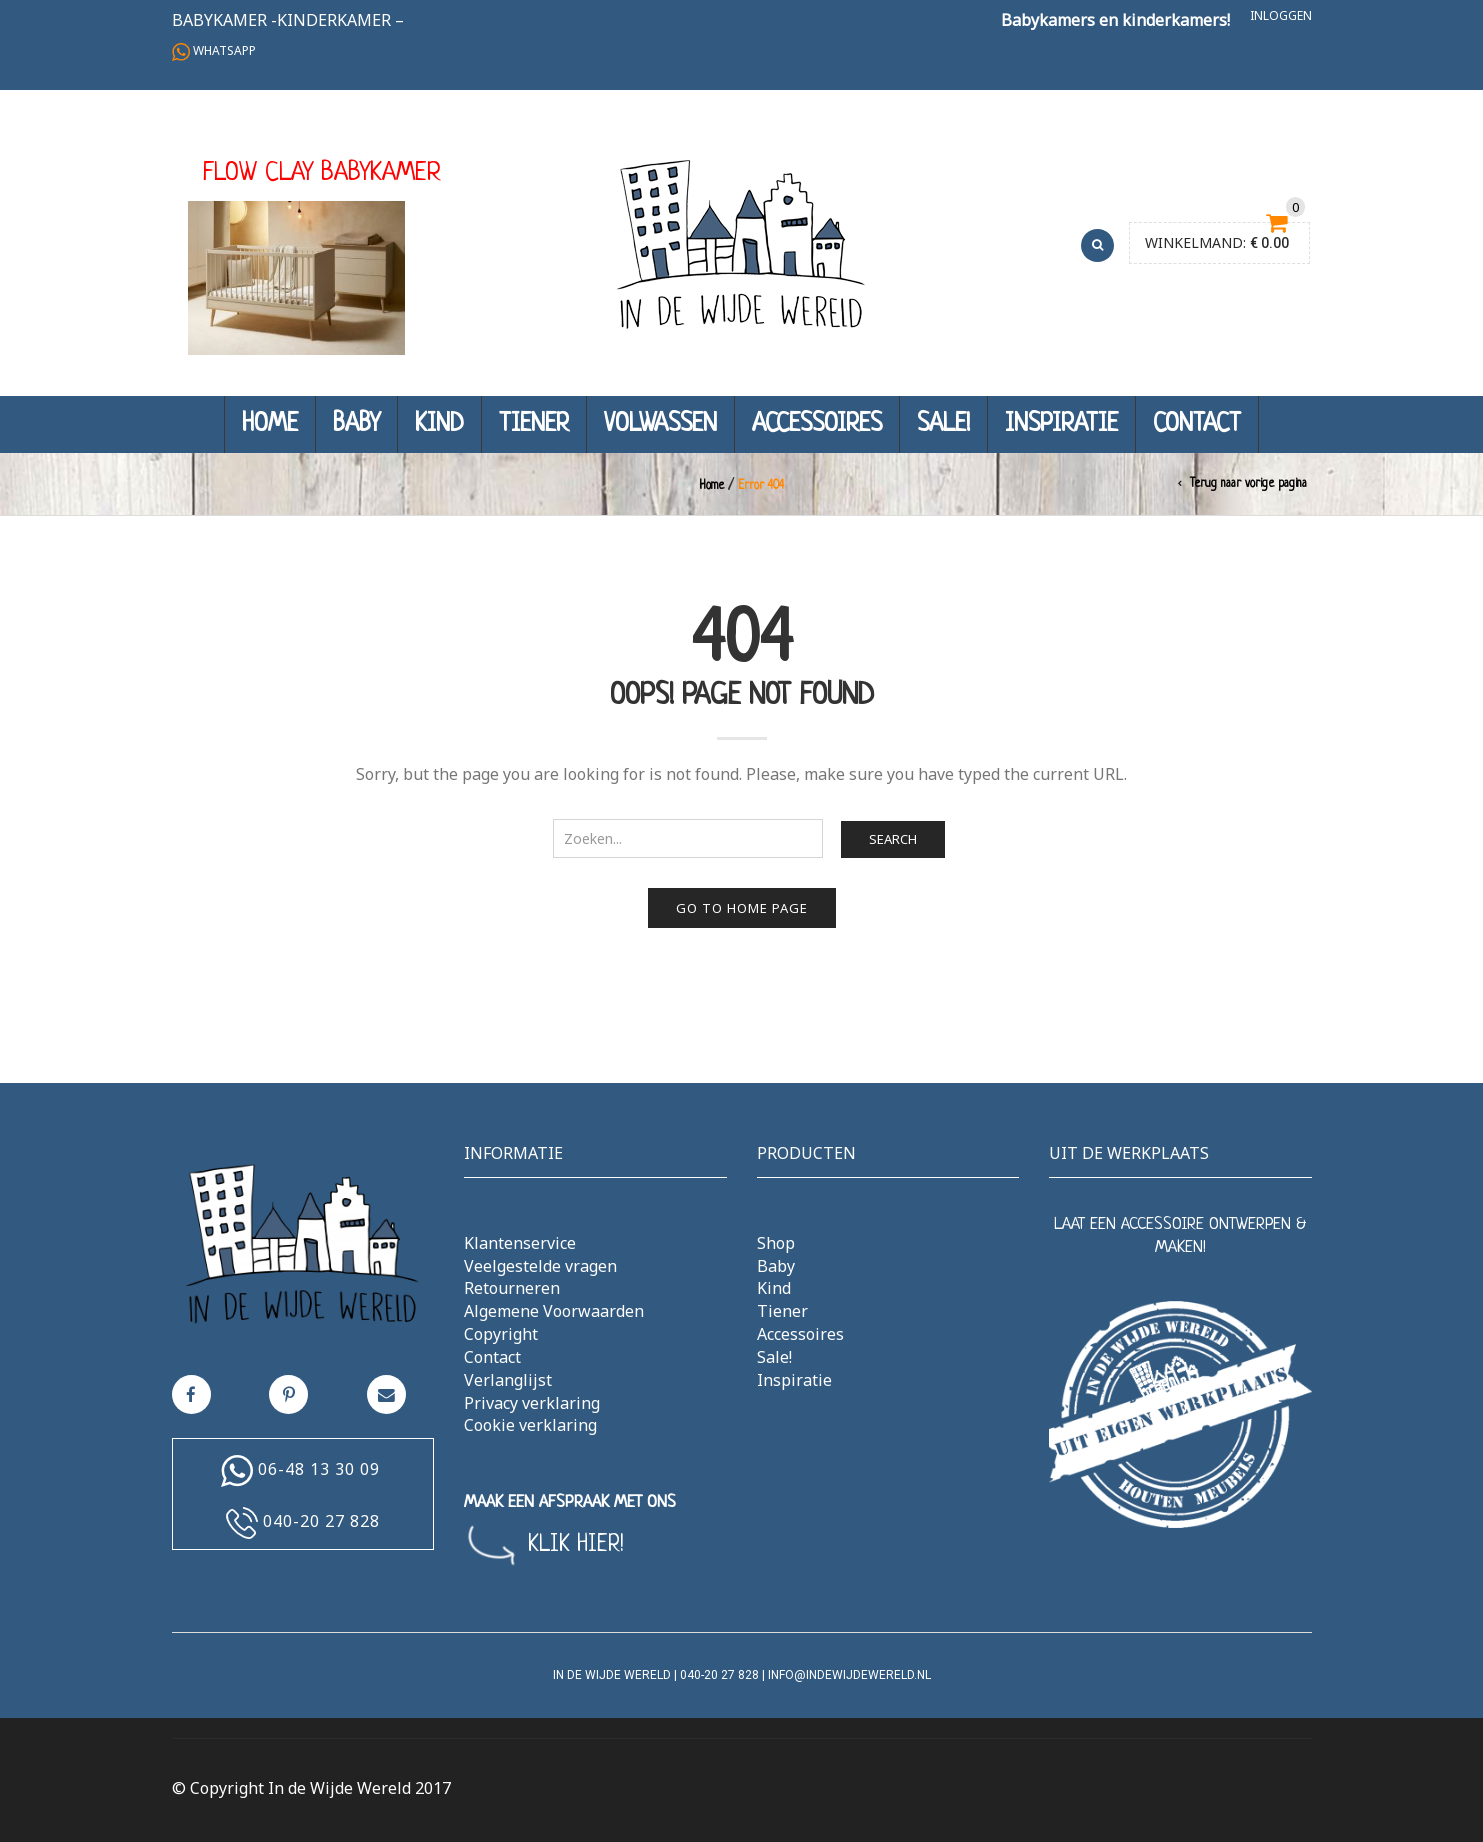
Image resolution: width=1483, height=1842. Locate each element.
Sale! (943, 424)
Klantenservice (520, 1243)
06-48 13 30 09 (319, 1470)
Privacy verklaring (532, 1403)
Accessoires (817, 424)
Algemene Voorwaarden (554, 1311)
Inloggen (1281, 15)
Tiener (534, 424)
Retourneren (512, 1288)
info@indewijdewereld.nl (849, 1675)
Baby (356, 424)
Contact (1197, 424)
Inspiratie (1061, 424)
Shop (776, 1243)
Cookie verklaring (530, 1425)
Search (893, 839)
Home (270, 424)
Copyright (501, 1334)
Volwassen (660, 424)
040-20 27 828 (321, 1522)
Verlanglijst (508, 1380)
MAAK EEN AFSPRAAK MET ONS (570, 1502)
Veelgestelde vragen (540, 1266)
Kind (439, 424)
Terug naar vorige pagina (1248, 484)
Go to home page (742, 908)
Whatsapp (214, 50)
